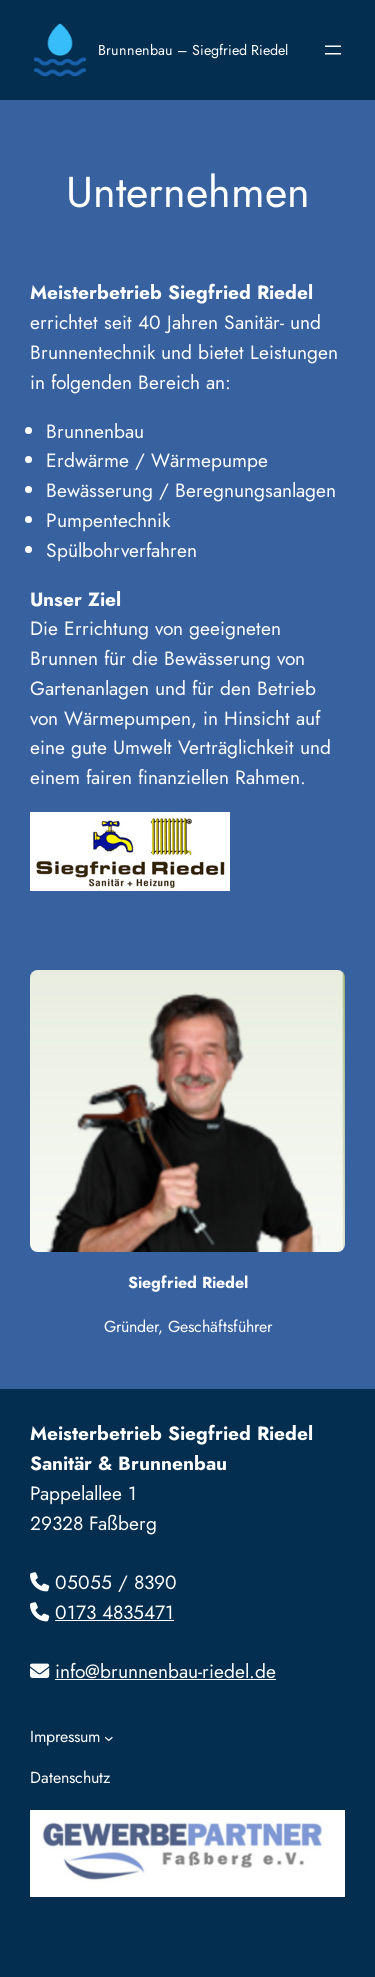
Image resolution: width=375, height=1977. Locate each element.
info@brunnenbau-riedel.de (165, 1671)
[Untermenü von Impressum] (109, 1738)
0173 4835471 (114, 1612)
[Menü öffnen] (333, 50)
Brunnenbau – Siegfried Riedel (193, 50)
